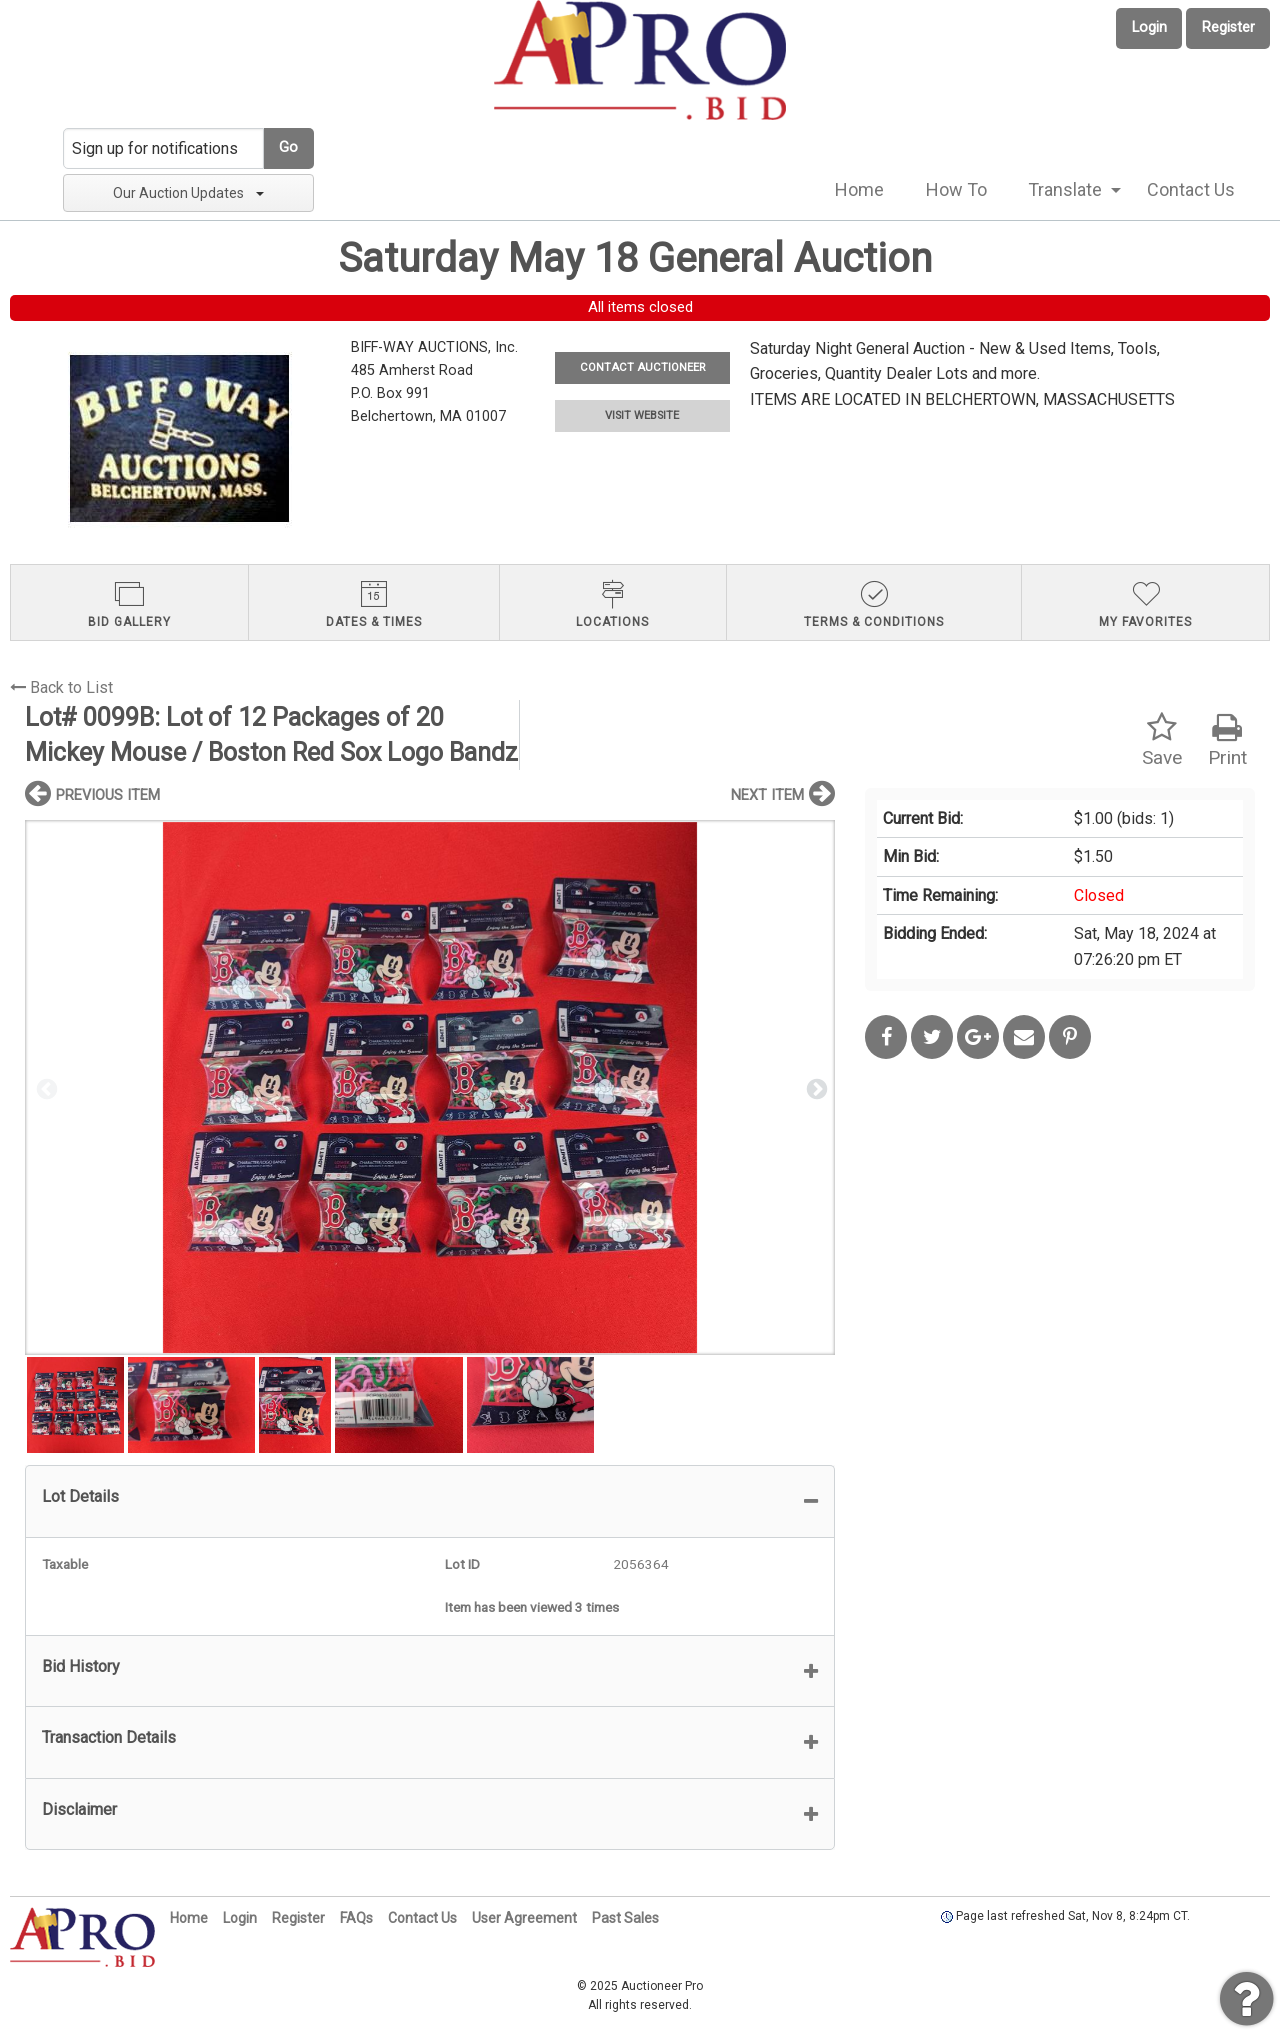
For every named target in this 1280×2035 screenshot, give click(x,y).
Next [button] (815, 1088)
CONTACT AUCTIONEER (642, 367)
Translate (1065, 189)
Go (288, 147)
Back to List (61, 687)
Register (1228, 27)
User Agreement (524, 1918)
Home (859, 189)
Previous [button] (45, 1088)
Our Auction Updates (188, 193)
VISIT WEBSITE (642, 415)
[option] (430, 1087)
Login (1149, 27)
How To (956, 189)
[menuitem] (859, 190)
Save (1162, 740)
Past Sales (625, 1918)
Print (1227, 740)
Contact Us (1191, 189)
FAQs (356, 1918)
